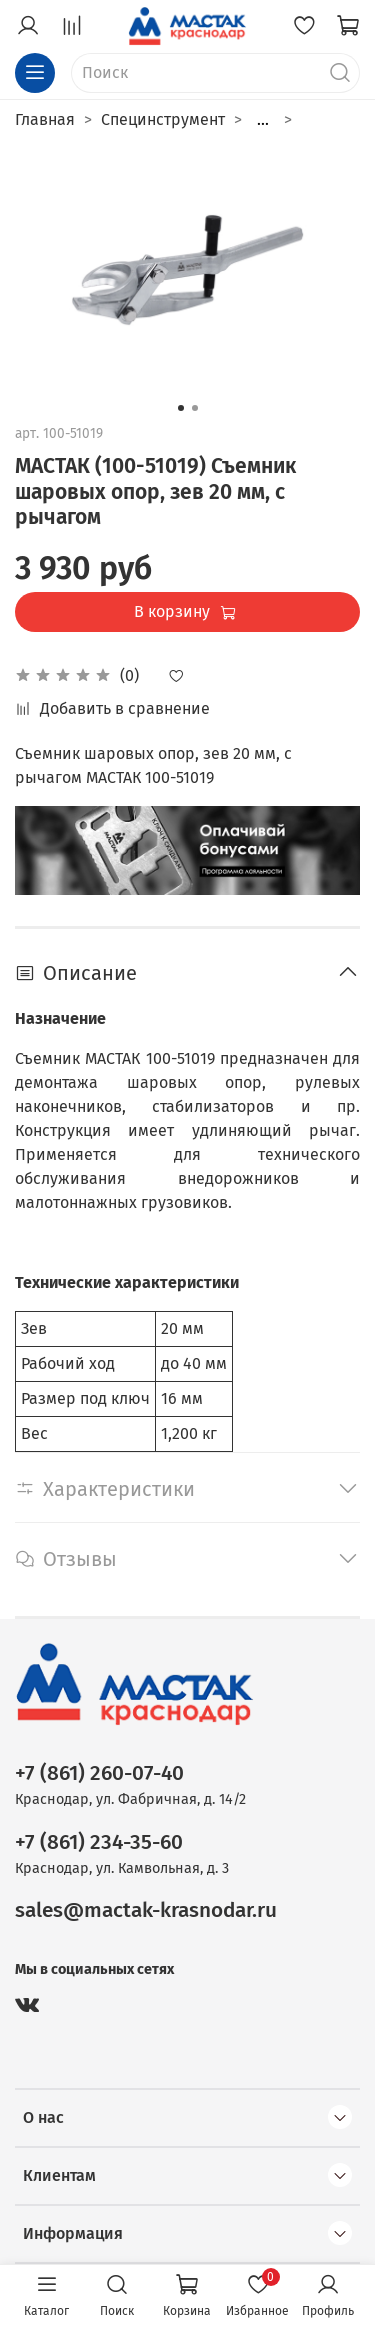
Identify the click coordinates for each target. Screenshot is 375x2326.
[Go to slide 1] (181, 408)
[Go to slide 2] (195, 408)
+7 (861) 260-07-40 (99, 1773)
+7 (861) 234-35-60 (99, 1842)
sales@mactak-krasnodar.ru (146, 1910)
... (263, 120)
